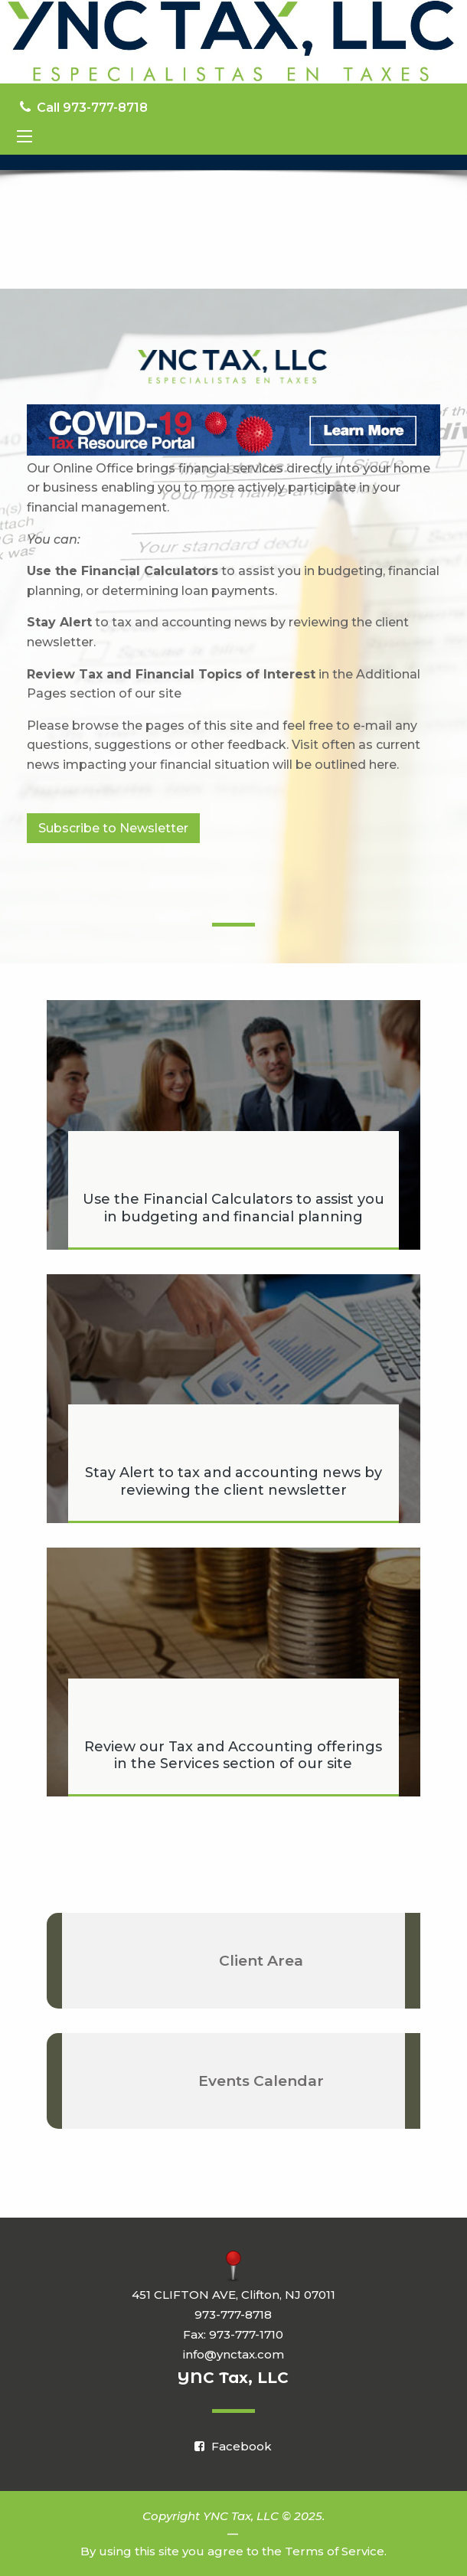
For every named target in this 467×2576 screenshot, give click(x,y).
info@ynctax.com (233, 2354)
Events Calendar (261, 2081)
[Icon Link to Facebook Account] (233, 2446)
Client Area (261, 1961)
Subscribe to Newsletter (113, 828)
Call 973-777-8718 (84, 107)
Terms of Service (334, 2551)
